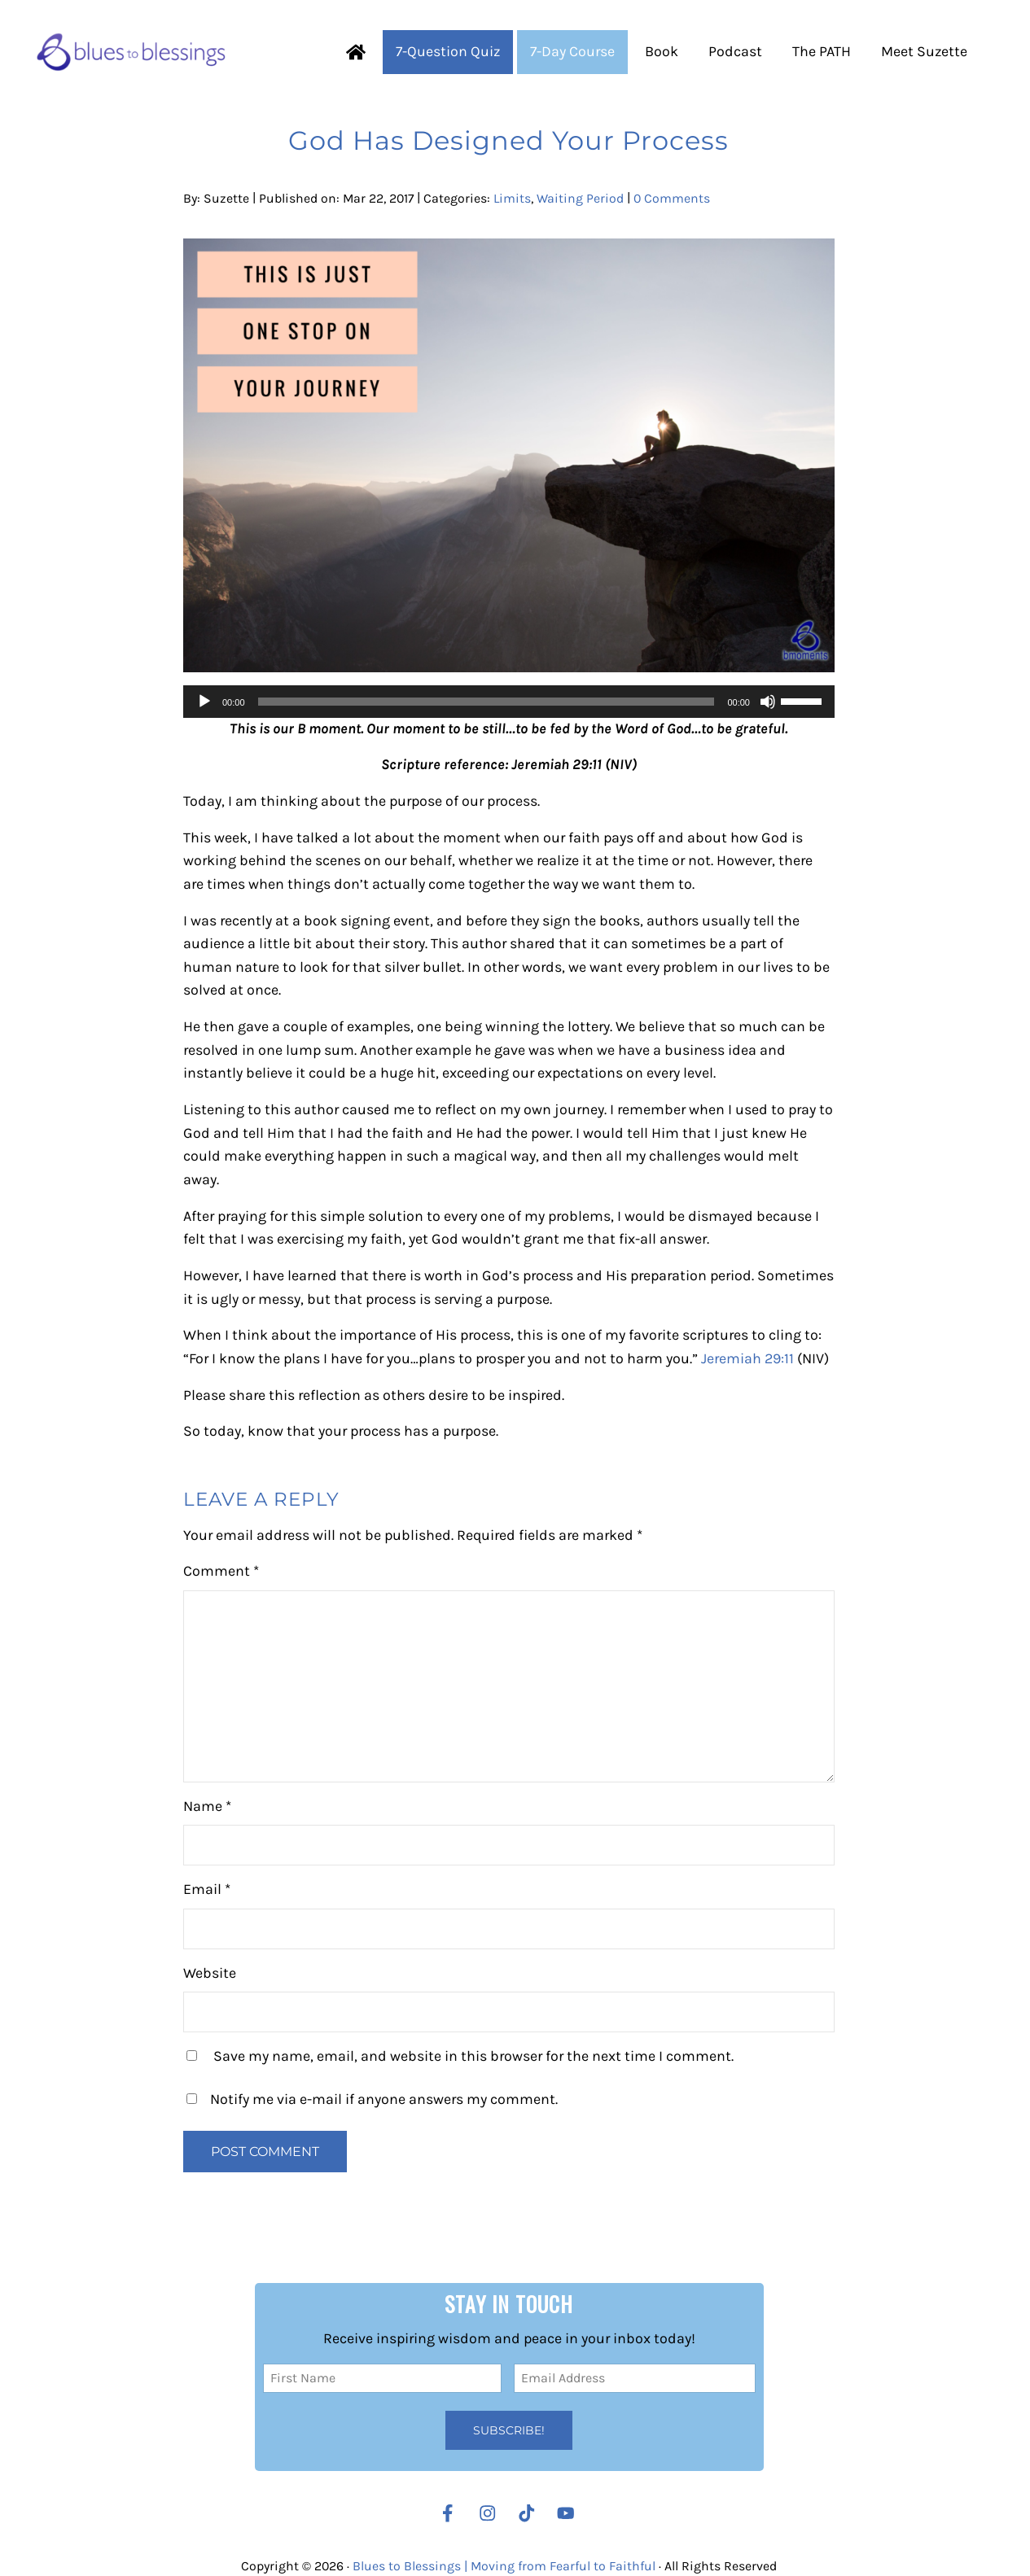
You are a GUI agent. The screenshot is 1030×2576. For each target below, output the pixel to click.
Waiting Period (580, 198)
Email (206, 1889)
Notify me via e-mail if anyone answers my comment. (372, 2099)
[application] (509, 701)
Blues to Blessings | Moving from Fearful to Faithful (504, 2566)
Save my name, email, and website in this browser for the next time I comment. (473, 2056)
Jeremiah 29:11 (747, 1358)
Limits (512, 198)
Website (209, 1973)
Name (207, 1806)
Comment (221, 1571)
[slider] (486, 702)
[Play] (204, 701)
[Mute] (768, 701)
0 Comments (671, 198)
